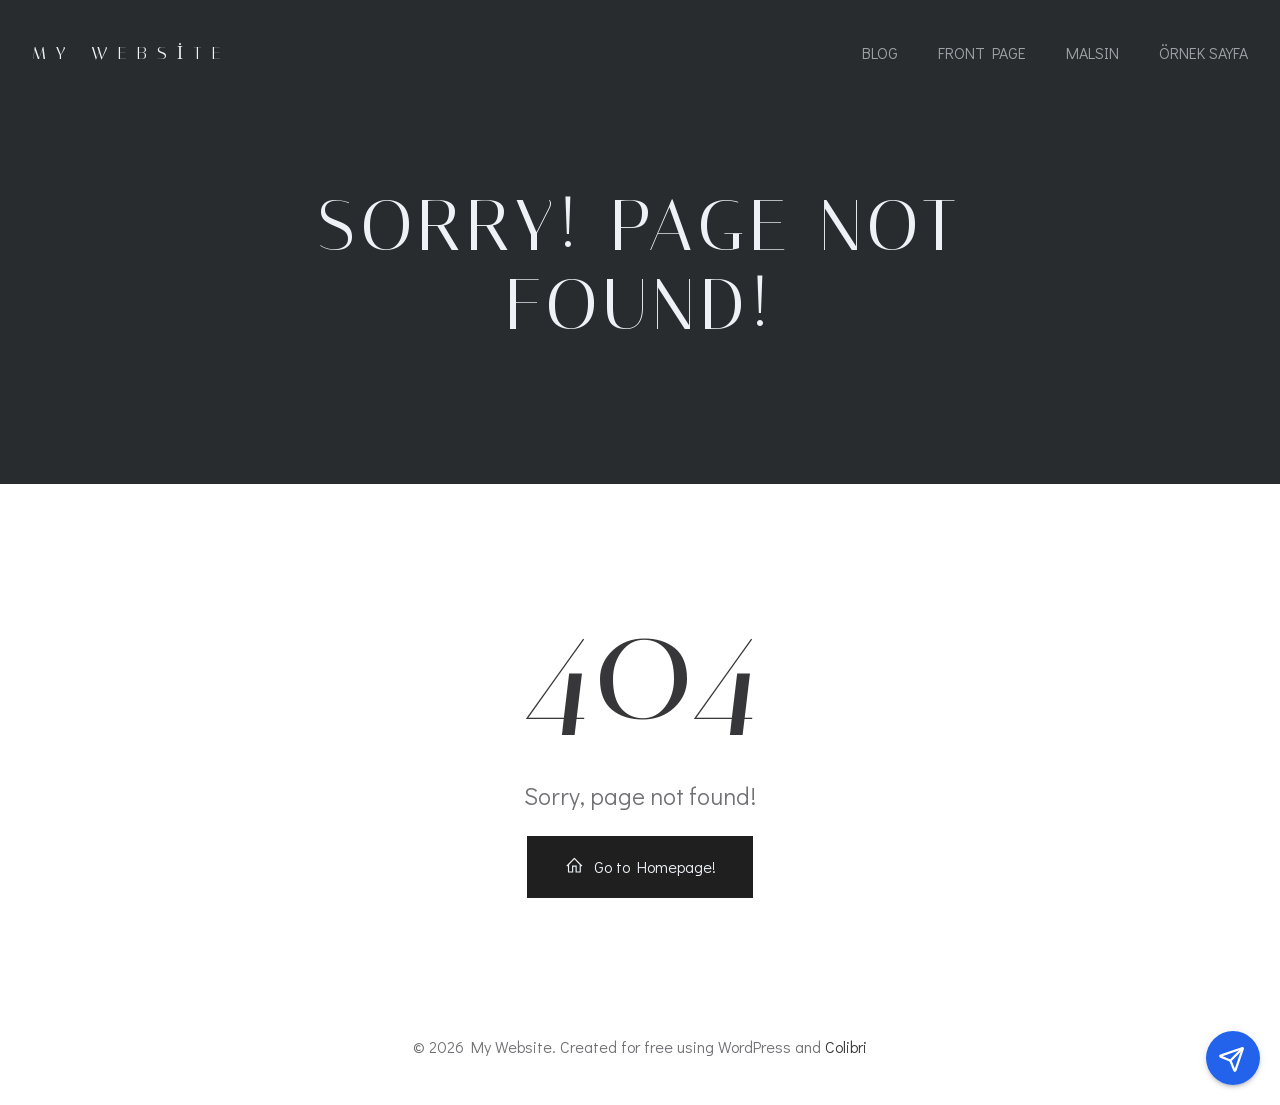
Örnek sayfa (1203, 52)
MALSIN (1092, 52)
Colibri (846, 1046)
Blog (880, 52)
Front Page (982, 52)
